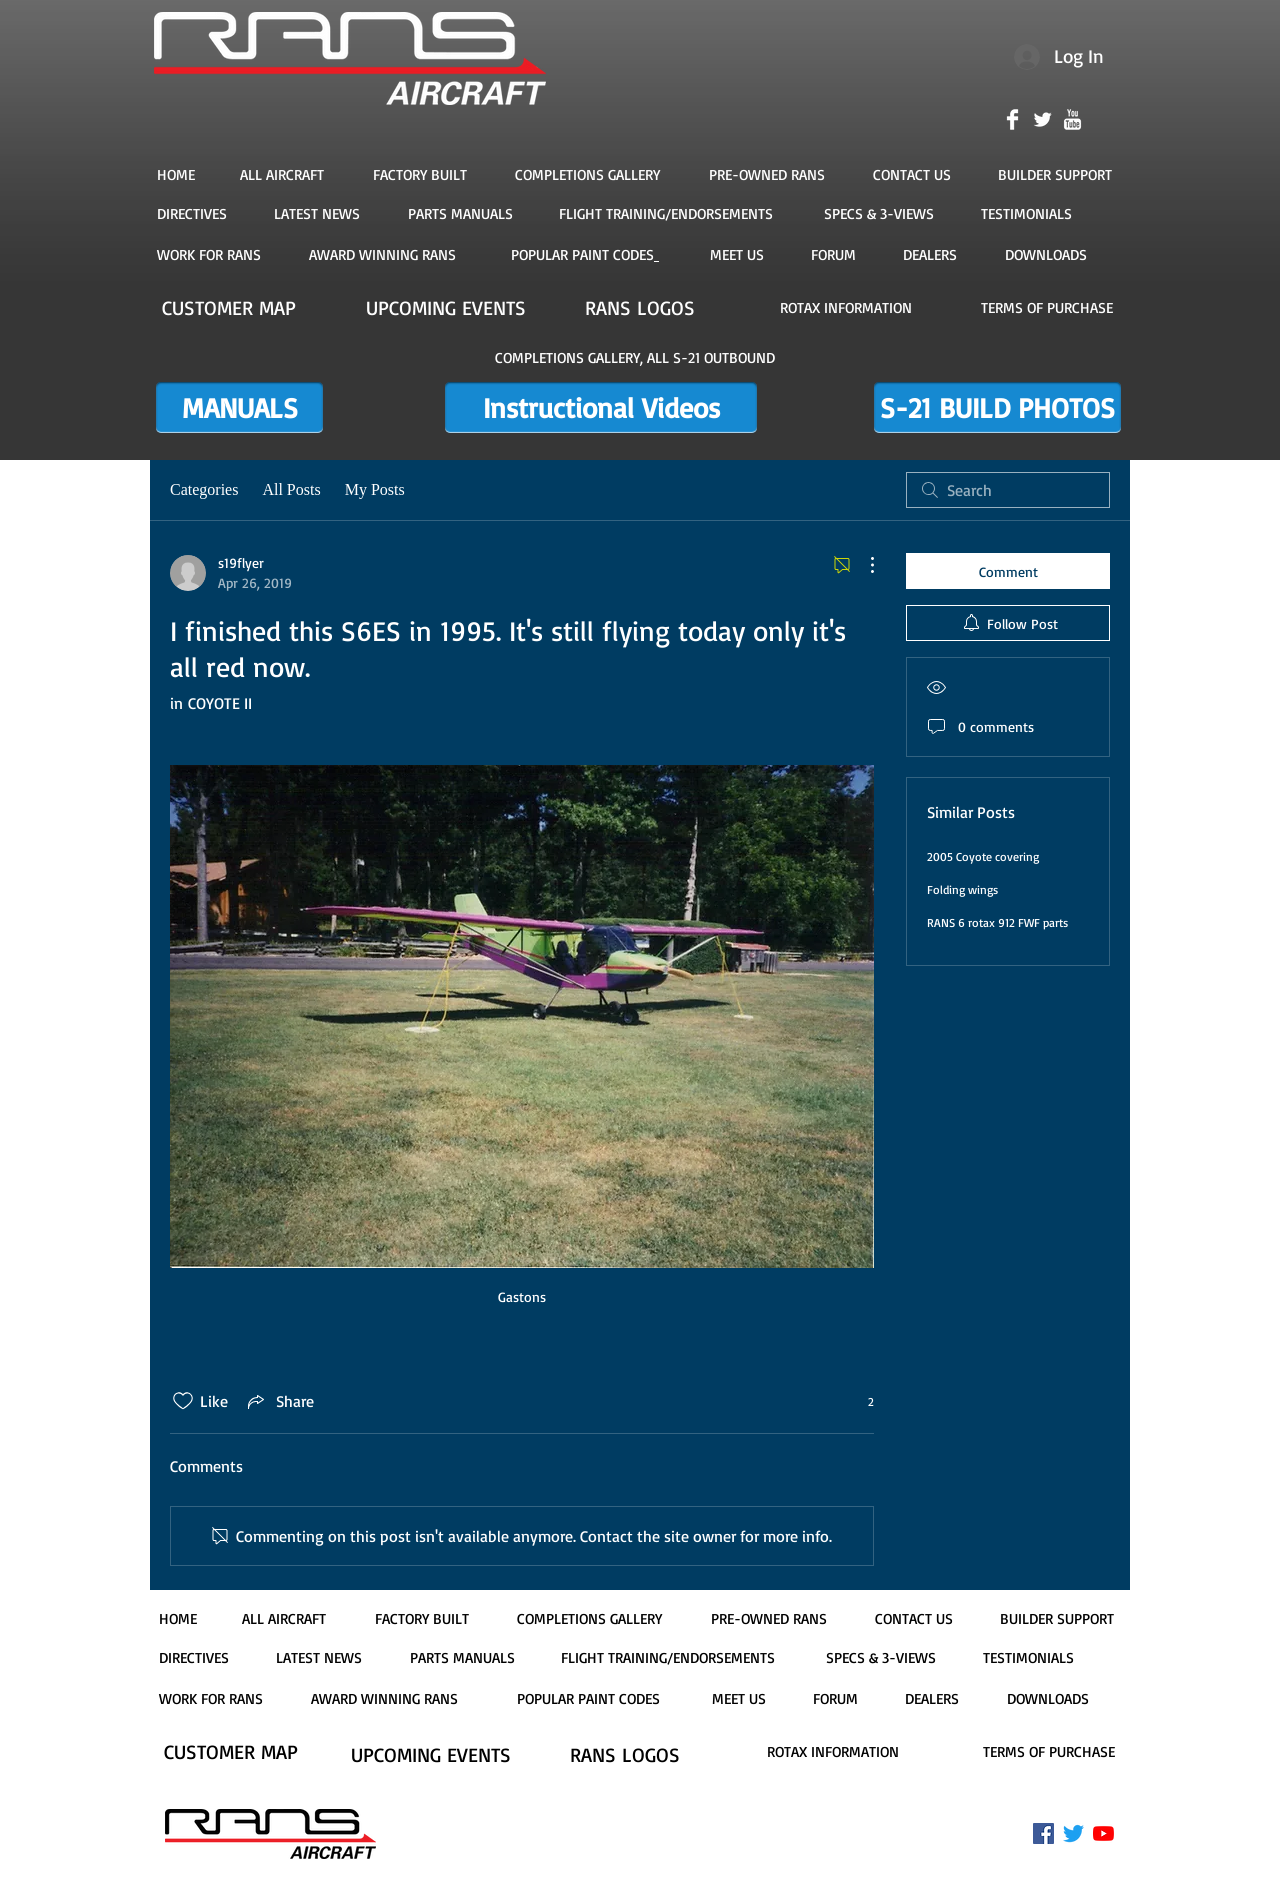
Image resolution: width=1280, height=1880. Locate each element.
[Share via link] (279, 1401)
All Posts (291, 489)
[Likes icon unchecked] (183, 1401)
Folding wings (962, 889)
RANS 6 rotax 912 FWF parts (997, 922)
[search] (1008, 490)
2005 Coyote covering (983, 856)
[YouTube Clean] (1072, 119)
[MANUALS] (239, 407)
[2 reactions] (860, 1401)
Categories (204, 489)
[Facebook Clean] (1012, 119)
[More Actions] (862, 565)
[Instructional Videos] (601, 407)
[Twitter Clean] (1042, 119)
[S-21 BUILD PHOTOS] (997, 407)
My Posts (375, 489)
